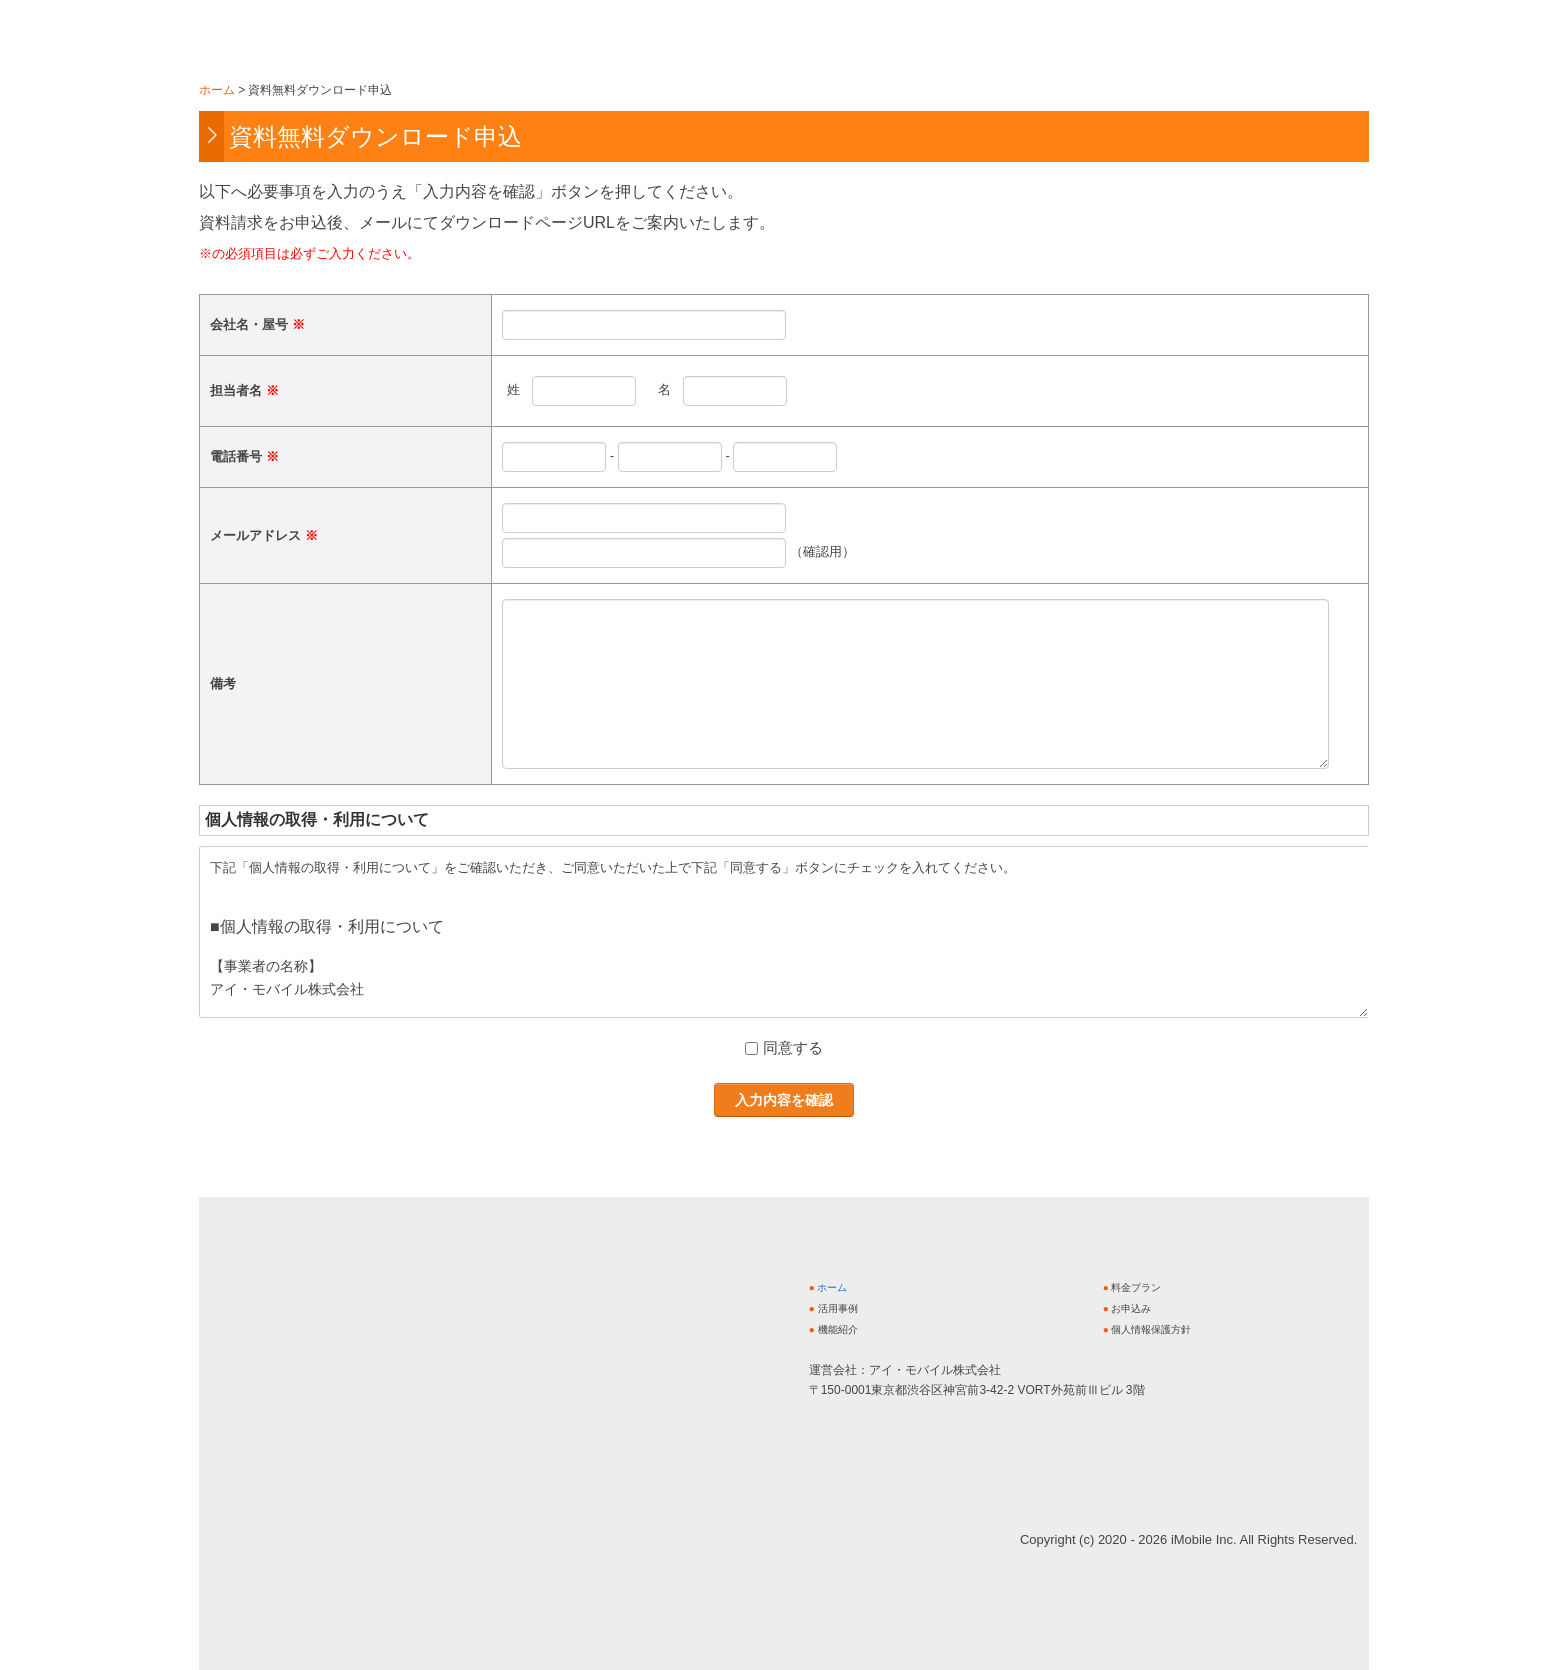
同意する (793, 1047)
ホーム (832, 1287)
